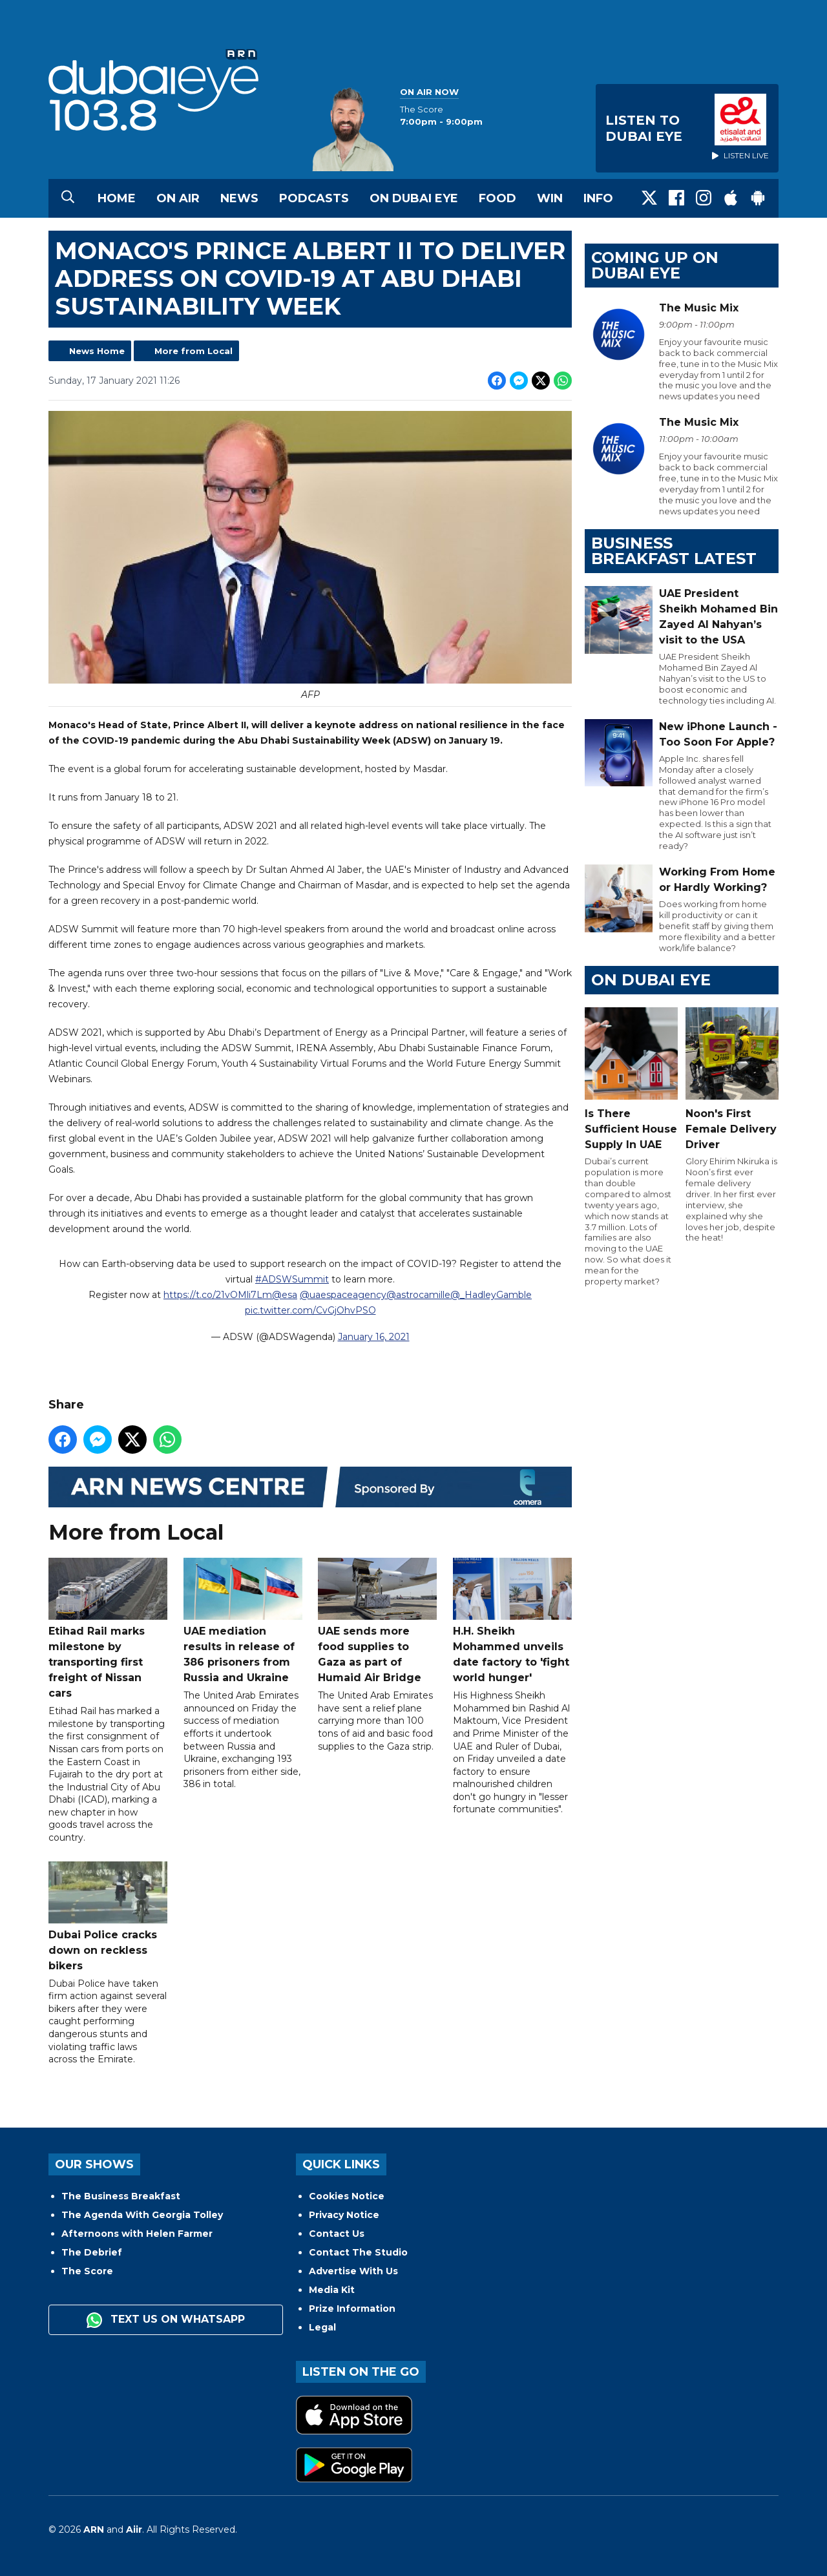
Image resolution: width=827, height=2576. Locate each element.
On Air (178, 198)
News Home (97, 351)
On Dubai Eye (414, 198)
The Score (87, 2271)
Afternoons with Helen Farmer (137, 2233)
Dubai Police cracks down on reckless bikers (107, 1916)
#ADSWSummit (292, 1279)
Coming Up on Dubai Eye (654, 265)
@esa (284, 1295)
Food (497, 198)
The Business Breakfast (120, 2196)
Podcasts (314, 198)
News (239, 198)
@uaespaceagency (343, 1295)
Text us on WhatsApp (166, 2320)
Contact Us (336, 2233)
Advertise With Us (353, 2271)
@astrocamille (418, 1295)
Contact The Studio (358, 2252)
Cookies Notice (346, 2196)
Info (598, 198)
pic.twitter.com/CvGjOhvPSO (310, 1310)
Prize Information (352, 2308)
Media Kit (332, 2290)
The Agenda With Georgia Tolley (142, 2215)
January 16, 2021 (374, 1337)
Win (550, 198)
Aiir (134, 2529)
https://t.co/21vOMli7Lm (217, 1295)
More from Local (193, 351)
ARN (93, 2529)
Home (117, 198)
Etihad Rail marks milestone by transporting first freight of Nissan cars (107, 1628)
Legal (322, 2327)
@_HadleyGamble (491, 1295)
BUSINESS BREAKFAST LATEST (674, 551)
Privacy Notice (344, 2215)
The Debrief (91, 2252)
